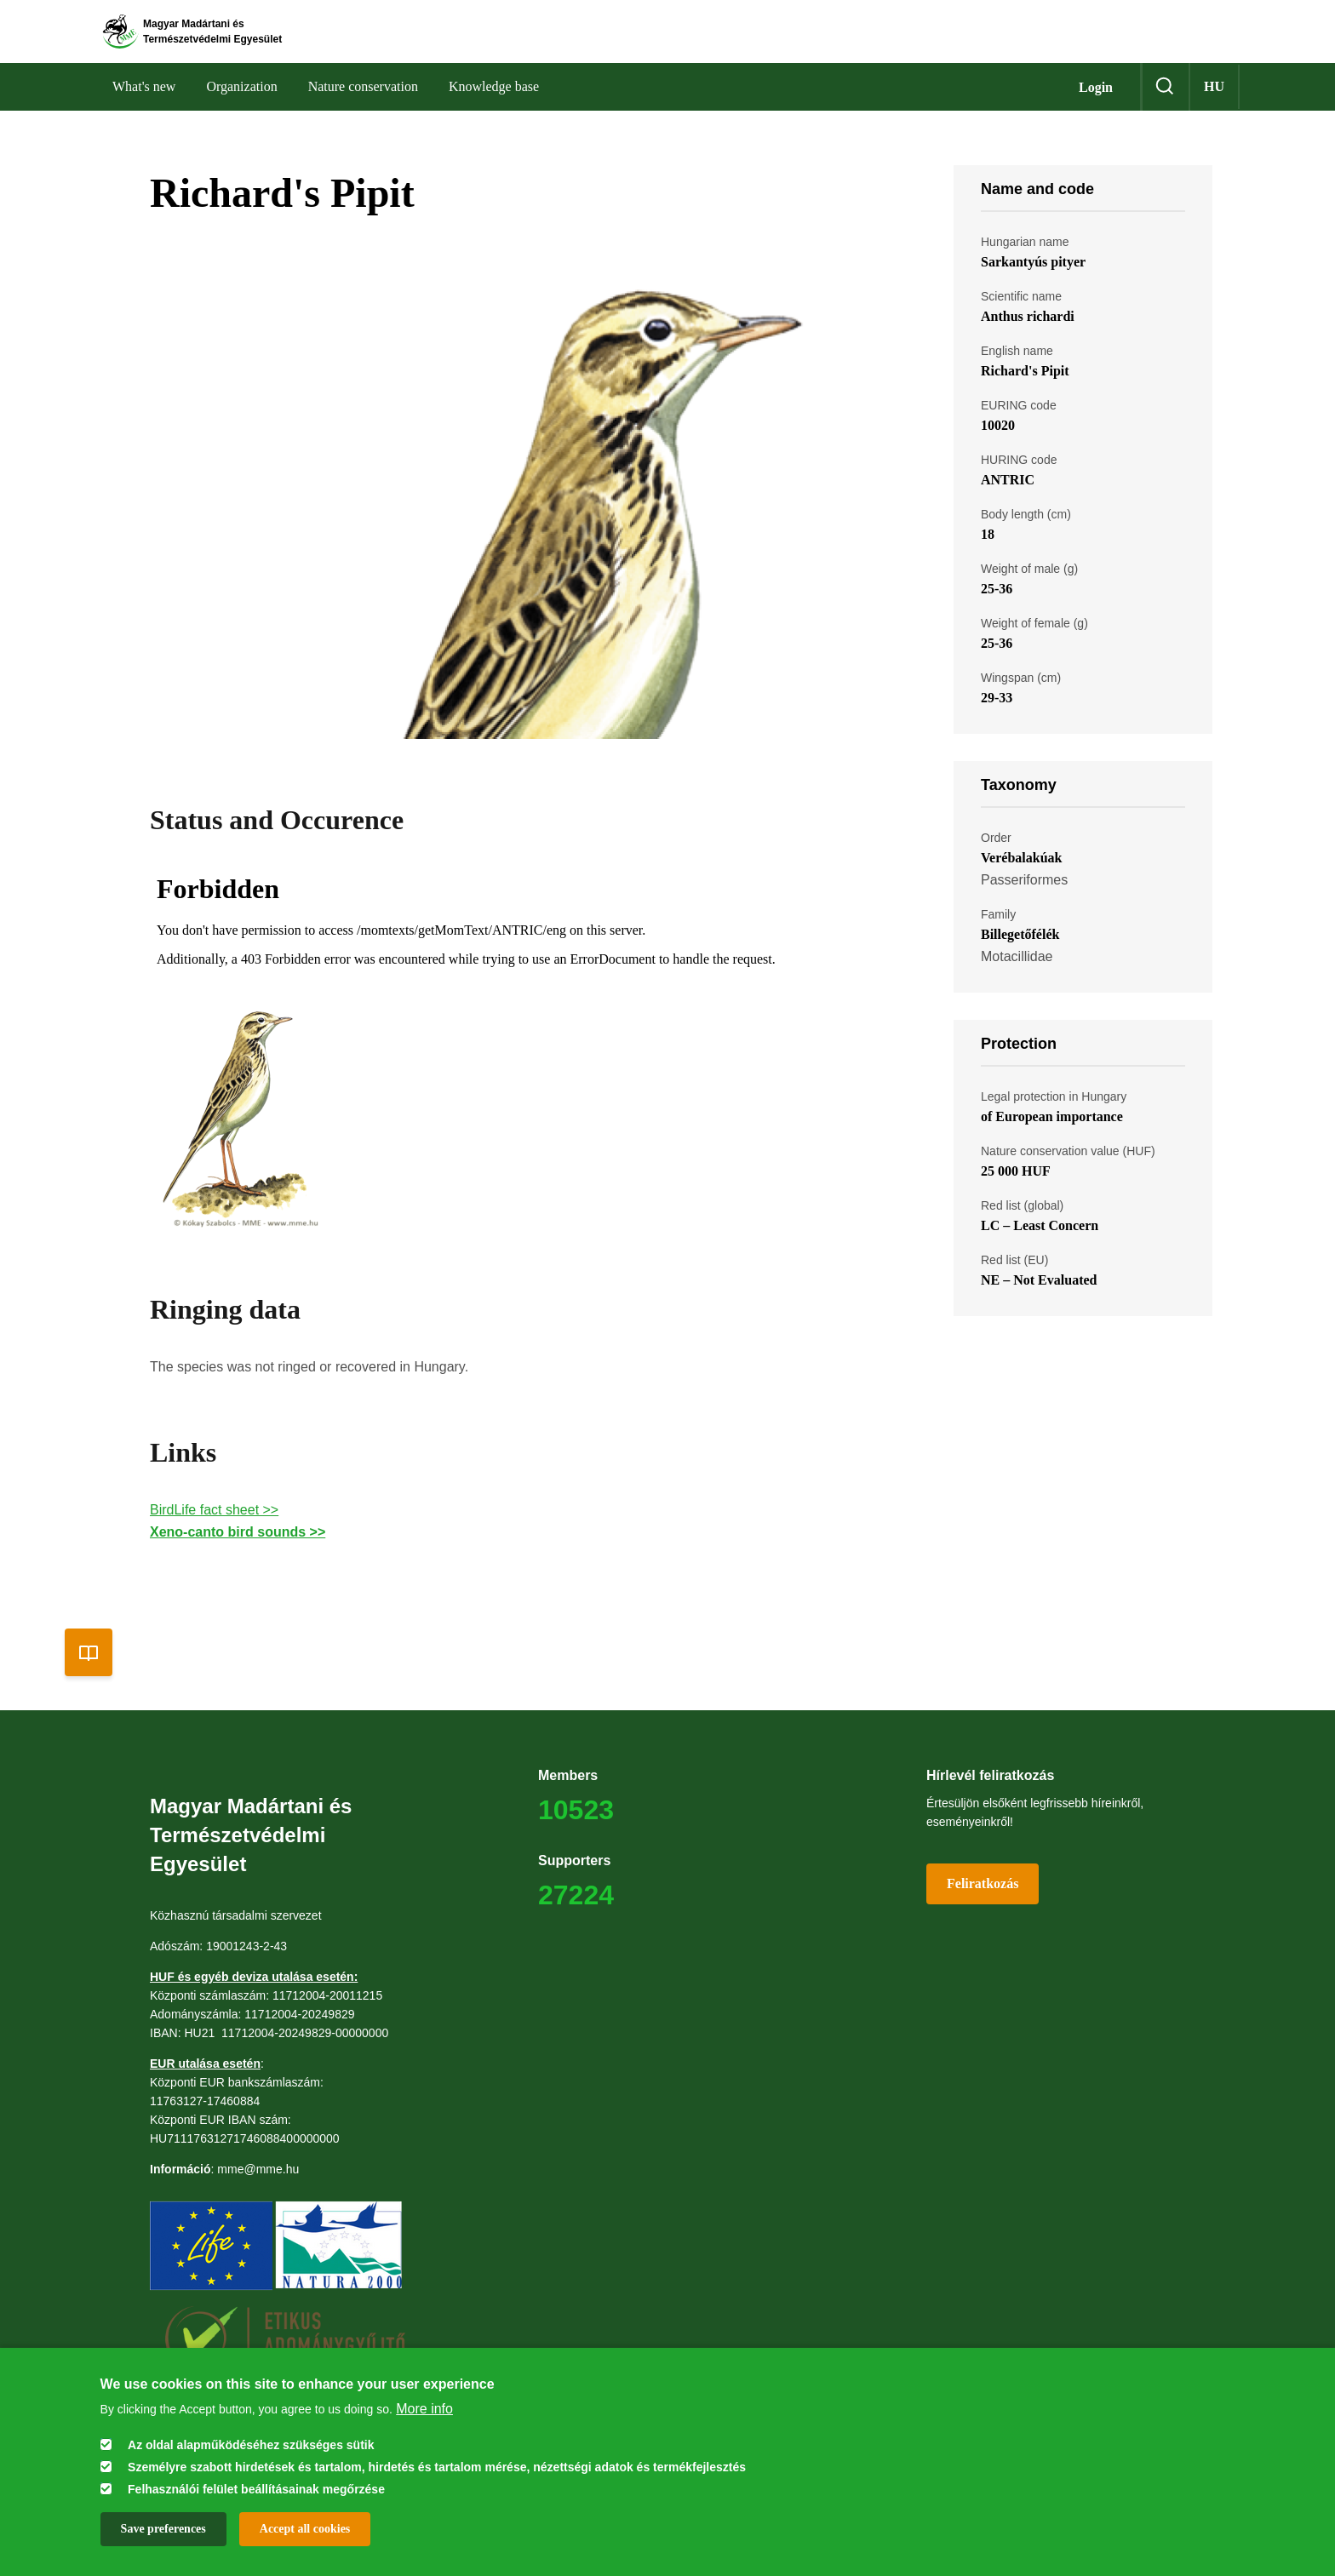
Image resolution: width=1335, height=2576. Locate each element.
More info (424, 2408)
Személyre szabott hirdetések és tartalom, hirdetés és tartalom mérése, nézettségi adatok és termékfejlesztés (437, 2467)
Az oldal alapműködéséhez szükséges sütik (251, 2445)
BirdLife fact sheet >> (214, 1542)
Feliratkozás (982, 1916)
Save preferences (163, 2528)
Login (1096, 119)
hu (1214, 119)
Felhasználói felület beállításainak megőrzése (256, 2489)
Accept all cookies (305, 2528)
